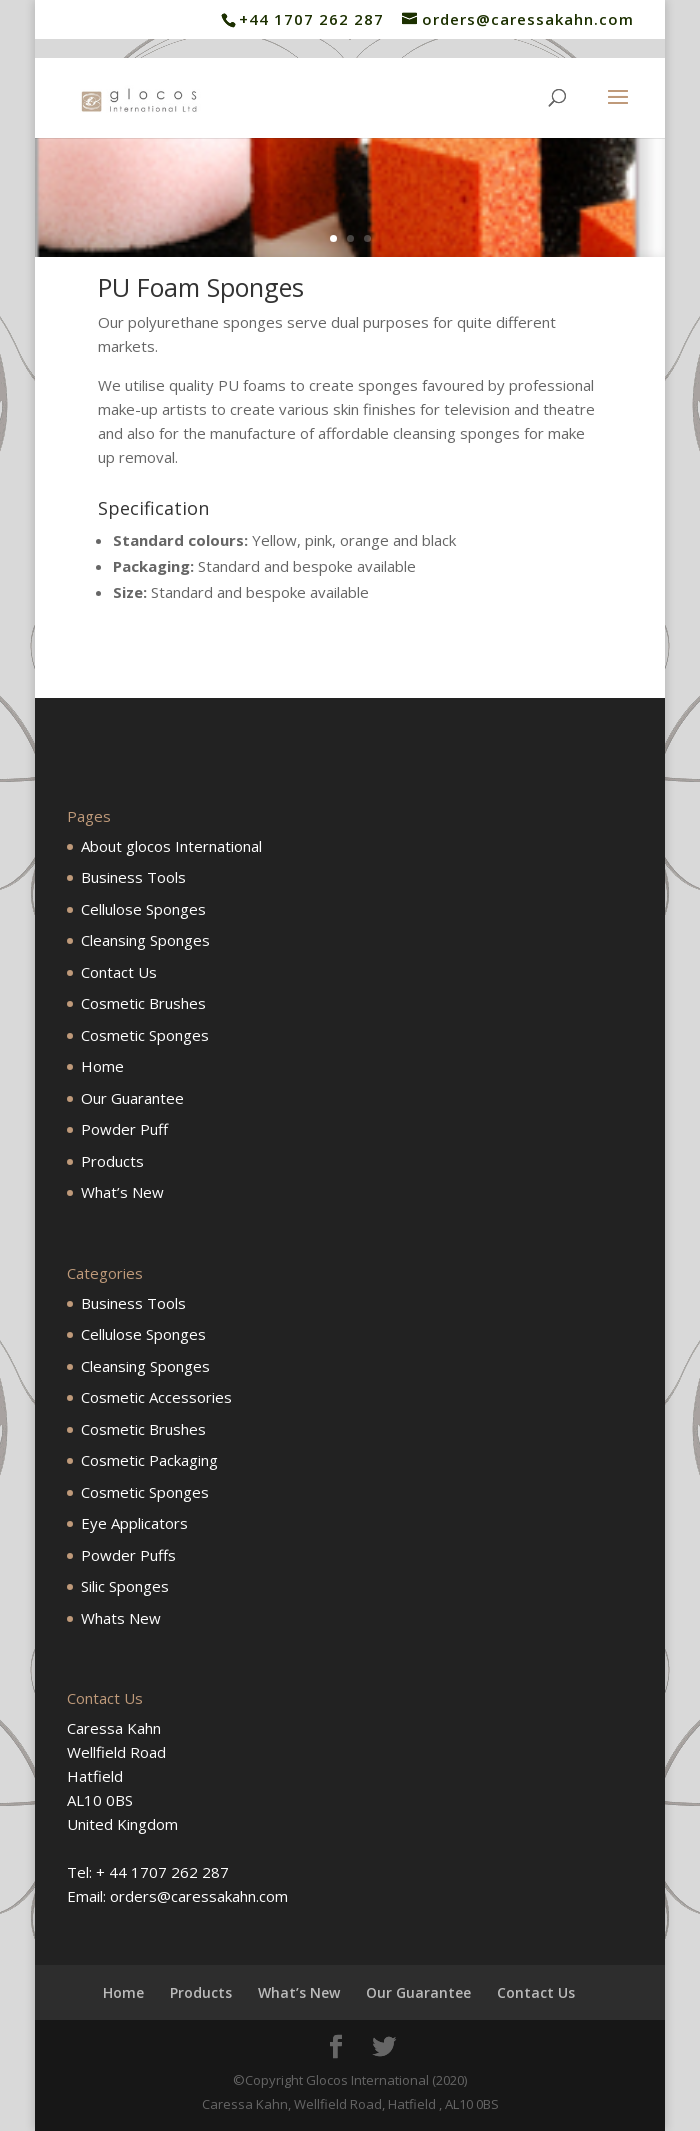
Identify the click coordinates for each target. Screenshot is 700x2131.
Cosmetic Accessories (156, 1397)
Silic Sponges (125, 1586)
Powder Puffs (128, 1555)
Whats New (121, 1618)
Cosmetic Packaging (149, 1460)
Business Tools (133, 877)
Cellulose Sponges (143, 909)
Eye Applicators (134, 1523)
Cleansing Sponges (145, 940)
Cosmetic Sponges (145, 1035)
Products (112, 1161)
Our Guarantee (132, 1098)
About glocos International (171, 846)
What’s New (122, 1192)
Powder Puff (124, 1129)
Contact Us (119, 972)
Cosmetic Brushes (143, 1003)
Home (102, 1066)
